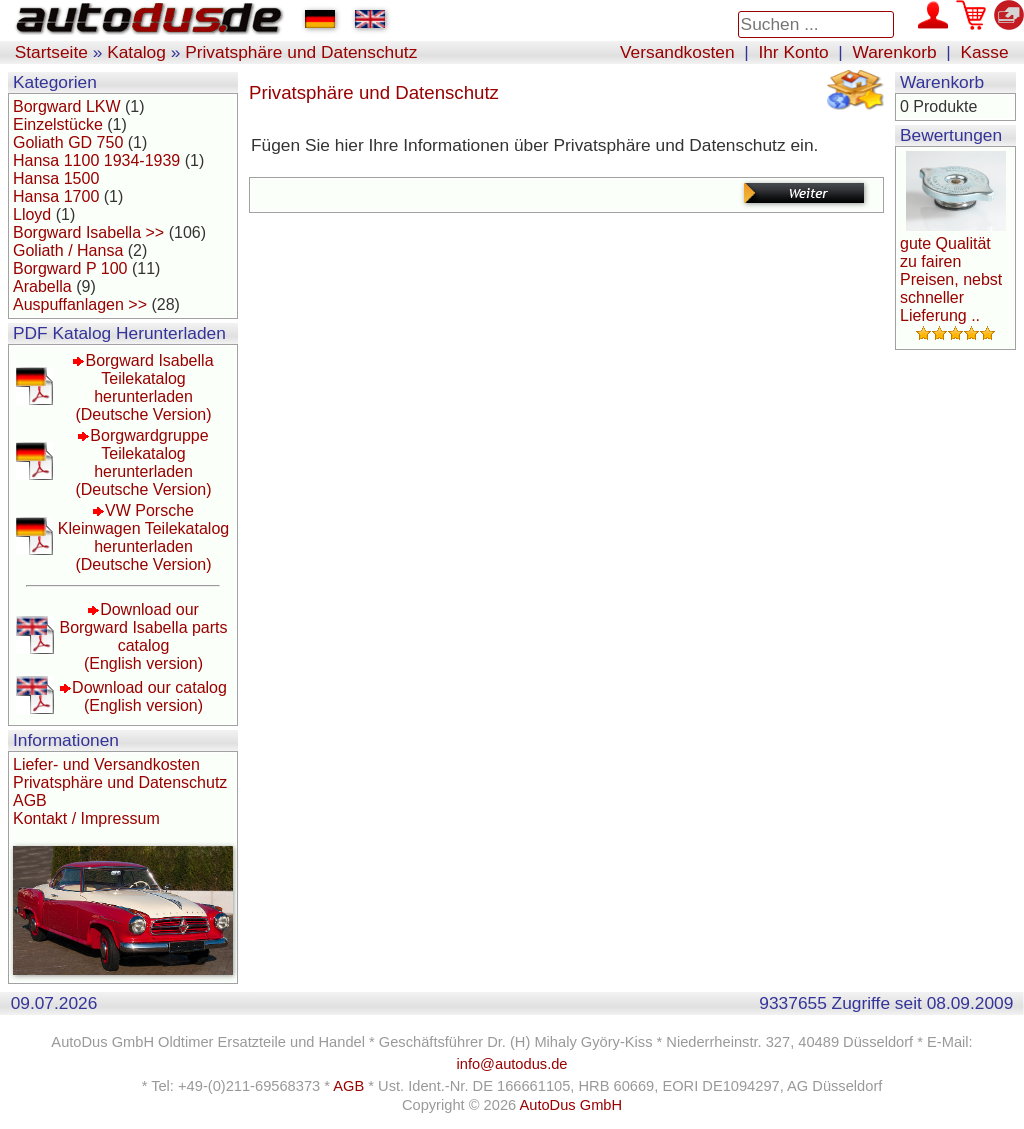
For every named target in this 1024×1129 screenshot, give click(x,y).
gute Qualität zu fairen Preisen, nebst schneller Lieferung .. (951, 279)
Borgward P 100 (70, 268)
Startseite (51, 52)
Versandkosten (677, 52)
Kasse (984, 52)
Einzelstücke (58, 124)
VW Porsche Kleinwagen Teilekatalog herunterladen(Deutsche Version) (143, 537)
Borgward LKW (67, 106)
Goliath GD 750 (68, 142)
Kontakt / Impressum (86, 818)
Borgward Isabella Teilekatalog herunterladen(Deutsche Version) (144, 387)
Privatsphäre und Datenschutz (301, 52)
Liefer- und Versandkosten (106, 764)
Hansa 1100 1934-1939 (96, 160)
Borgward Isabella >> (88, 232)
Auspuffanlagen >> (80, 304)
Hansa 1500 (56, 178)
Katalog (136, 52)
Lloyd (32, 214)
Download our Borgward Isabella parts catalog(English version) (143, 636)
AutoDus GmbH (570, 1105)
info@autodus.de (511, 1064)
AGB (30, 800)
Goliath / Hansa (68, 250)
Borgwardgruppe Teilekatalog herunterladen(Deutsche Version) (143, 462)
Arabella (42, 286)
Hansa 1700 (56, 196)
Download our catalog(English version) (149, 696)
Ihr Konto (793, 52)
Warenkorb (895, 52)
